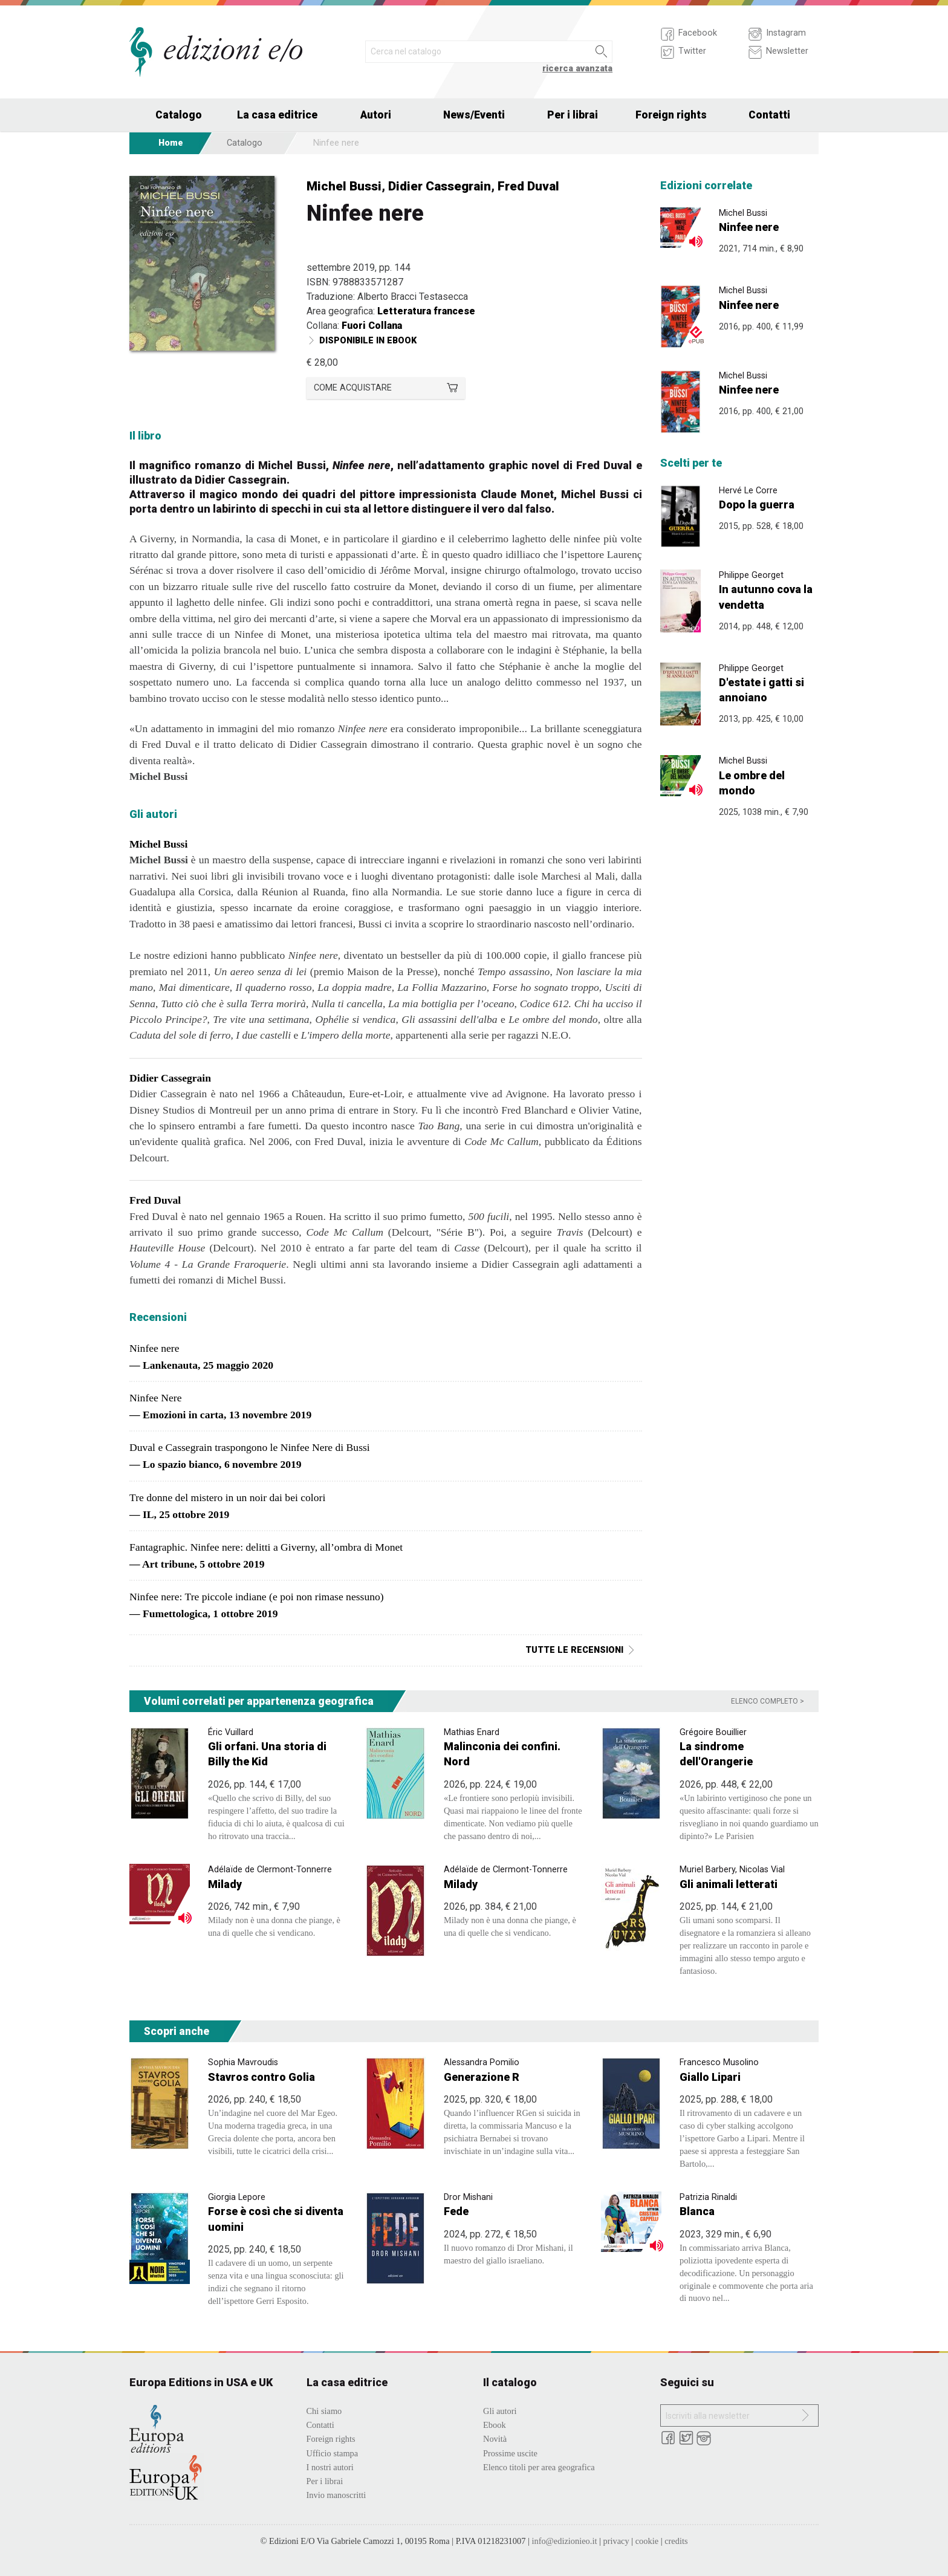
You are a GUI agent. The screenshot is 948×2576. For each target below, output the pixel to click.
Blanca (697, 2211)
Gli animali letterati (729, 1884)
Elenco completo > (767, 1701)
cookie (646, 2541)
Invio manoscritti (336, 2495)
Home (170, 143)
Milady (225, 1884)
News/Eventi (474, 115)
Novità (495, 2439)
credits (675, 2541)
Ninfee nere (749, 227)
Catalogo (178, 115)
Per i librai (572, 115)
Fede (456, 2211)
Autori (375, 115)
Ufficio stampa (333, 2453)
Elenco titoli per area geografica (539, 2467)
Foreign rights (671, 115)
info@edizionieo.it (564, 2541)
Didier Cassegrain (439, 186)
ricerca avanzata (577, 68)
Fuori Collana (372, 325)
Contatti (769, 115)
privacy (616, 2541)
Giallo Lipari (710, 2077)
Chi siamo (324, 2411)
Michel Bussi (344, 186)
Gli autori (500, 2411)
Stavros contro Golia (261, 2077)
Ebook (494, 2425)
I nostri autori (330, 2467)
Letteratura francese (426, 311)
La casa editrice (277, 115)
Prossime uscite (510, 2453)
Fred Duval (528, 186)
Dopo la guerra (756, 504)
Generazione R (481, 2077)
